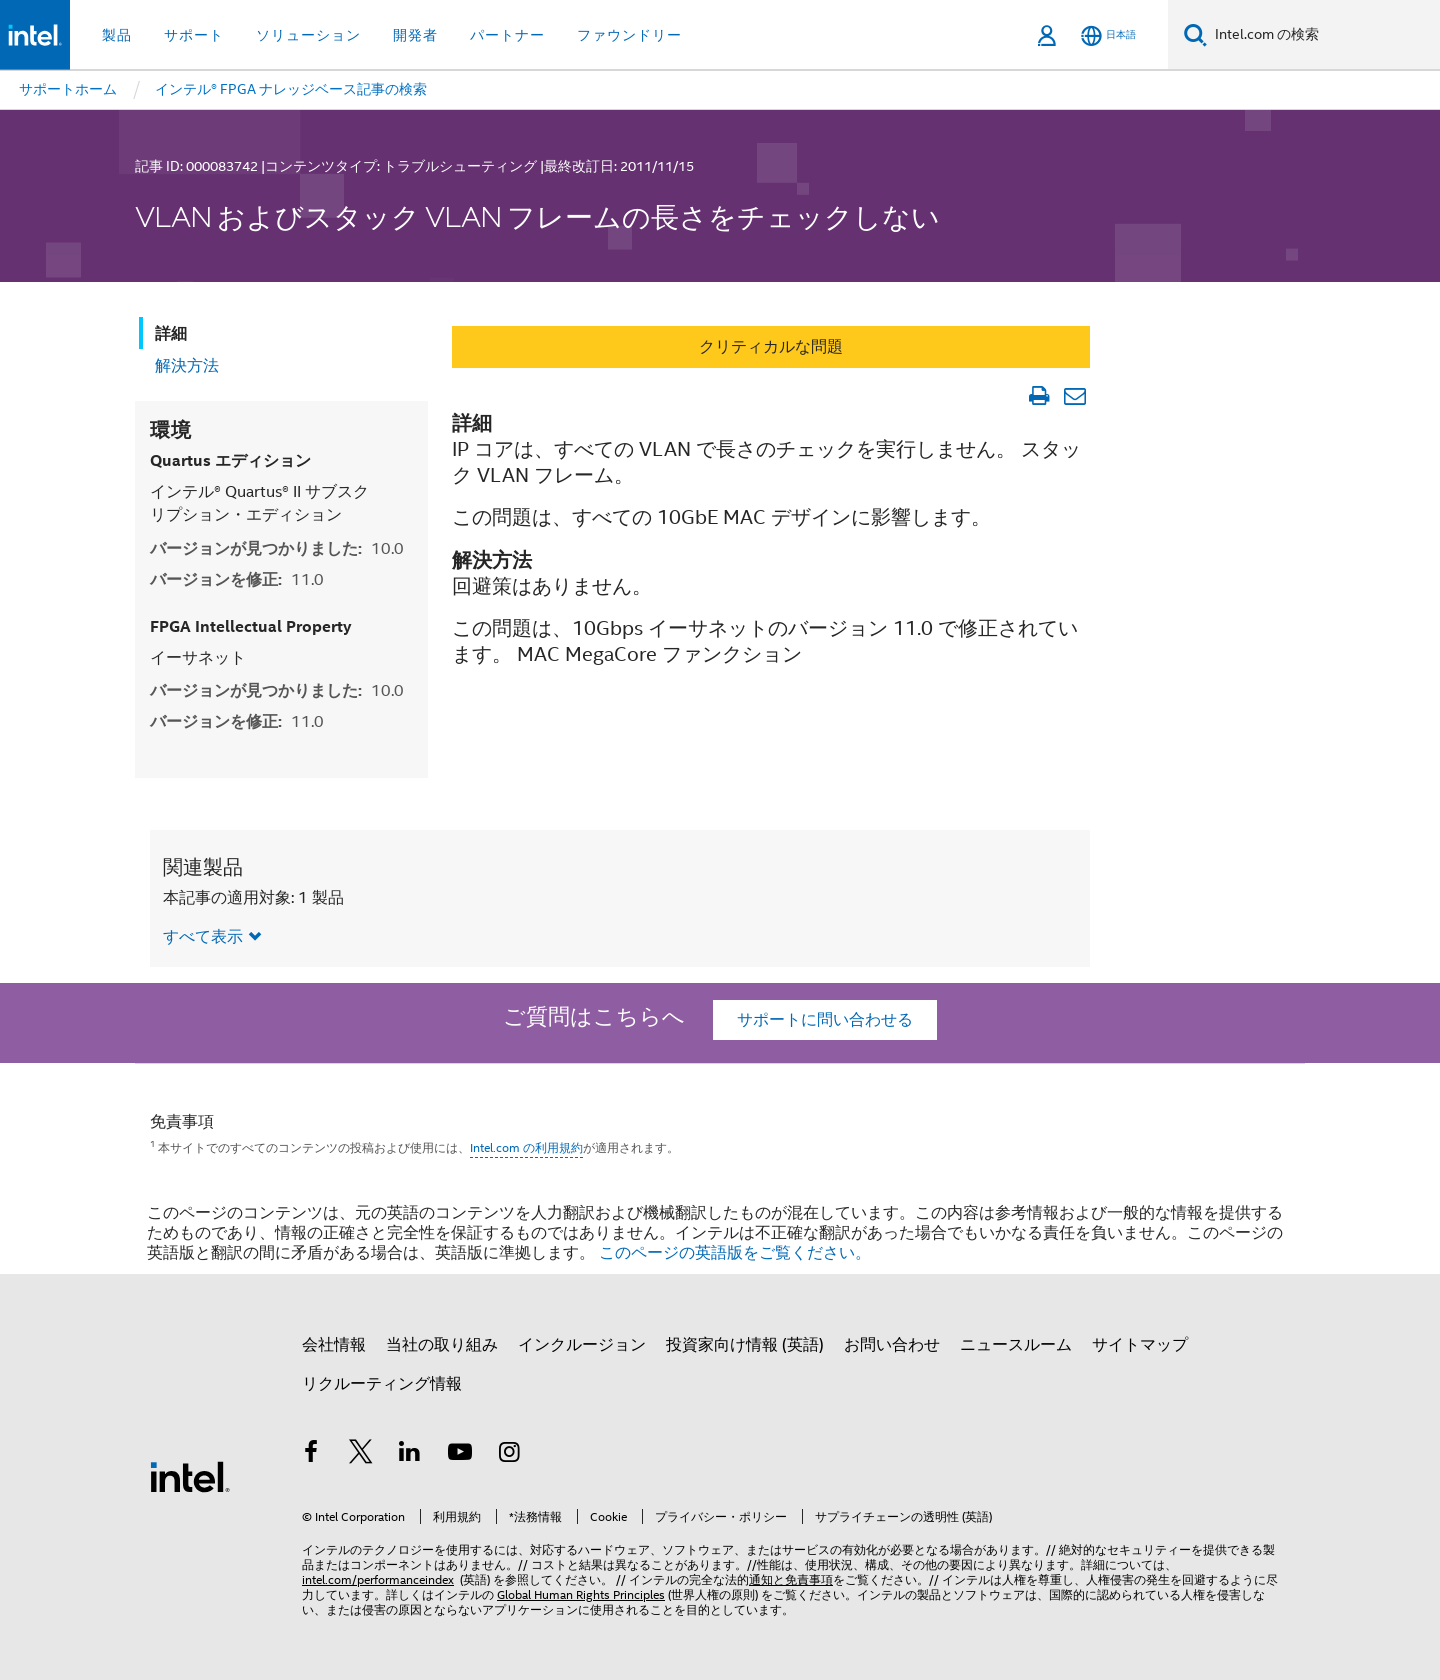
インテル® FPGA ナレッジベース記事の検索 (291, 89)
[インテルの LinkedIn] (410, 1455)
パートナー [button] (507, 35)
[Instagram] (509, 1455)
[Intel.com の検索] (1323, 35)
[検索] (1195, 34)
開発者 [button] (415, 35)
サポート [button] (194, 35)
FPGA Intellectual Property (251, 626)
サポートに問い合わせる (825, 1020)
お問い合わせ (892, 1345)
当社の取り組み (442, 1345)
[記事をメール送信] (1074, 396)
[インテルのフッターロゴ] (190, 1476)
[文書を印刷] (1038, 396)
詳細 (171, 333)
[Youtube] (460, 1455)
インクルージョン (582, 1345)
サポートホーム (68, 89)
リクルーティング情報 (382, 1384)
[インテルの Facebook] (311, 1455)
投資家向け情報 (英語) (745, 1345)
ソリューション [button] (308, 35)
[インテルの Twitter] (361, 1455)
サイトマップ (1140, 1345)
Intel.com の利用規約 (526, 1147)
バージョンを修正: (237, 579)
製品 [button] (117, 35)
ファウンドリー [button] (629, 35)
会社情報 (334, 1345)
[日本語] (1108, 35)
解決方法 (187, 366)
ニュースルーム (1016, 1345)
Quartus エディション (230, 460)
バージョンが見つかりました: (277, 548)
